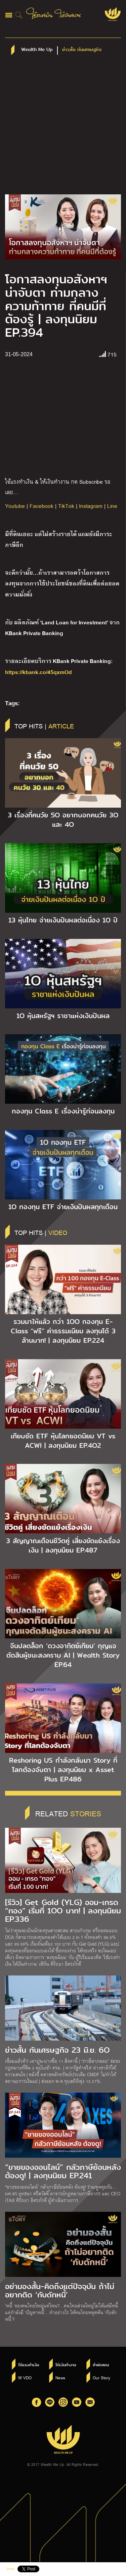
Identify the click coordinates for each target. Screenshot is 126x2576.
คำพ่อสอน (101, 2365)
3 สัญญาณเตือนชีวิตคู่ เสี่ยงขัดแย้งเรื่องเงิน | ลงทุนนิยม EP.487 (63, 1545)
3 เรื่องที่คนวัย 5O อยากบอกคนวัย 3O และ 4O (63, 819)
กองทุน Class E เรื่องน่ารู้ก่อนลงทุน (63, 1111)
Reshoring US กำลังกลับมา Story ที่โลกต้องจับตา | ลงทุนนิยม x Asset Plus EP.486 (63, 1770)
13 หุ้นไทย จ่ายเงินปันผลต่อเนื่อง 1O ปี (63, 920)
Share (10, 2568)
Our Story (101, 2377)
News (60, 2377)
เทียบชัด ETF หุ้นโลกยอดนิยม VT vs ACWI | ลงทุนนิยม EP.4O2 (63, 1440)
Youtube (15, 505)
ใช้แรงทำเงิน (28, 2365)
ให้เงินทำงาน (65, 2365)
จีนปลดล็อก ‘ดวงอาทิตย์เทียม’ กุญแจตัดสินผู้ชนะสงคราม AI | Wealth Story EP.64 (63, 1655)
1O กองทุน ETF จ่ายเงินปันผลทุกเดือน (63, 1206)
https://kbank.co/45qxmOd (38, 671)
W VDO (25, 2377)
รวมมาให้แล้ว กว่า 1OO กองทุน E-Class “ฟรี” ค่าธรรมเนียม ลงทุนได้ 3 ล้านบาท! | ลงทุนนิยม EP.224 (63, 1331)
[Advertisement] (63, 128)
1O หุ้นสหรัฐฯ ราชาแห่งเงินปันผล (63, 1015)
